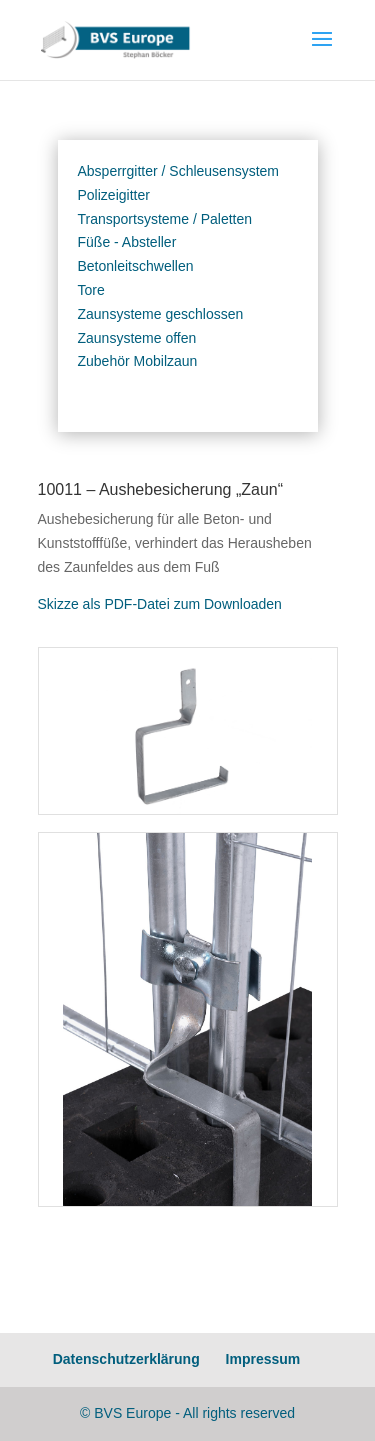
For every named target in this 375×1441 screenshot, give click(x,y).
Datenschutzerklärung (126, 1359)
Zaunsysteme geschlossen (161, 314)
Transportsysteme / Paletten (165, 219)
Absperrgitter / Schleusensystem (179, 171)
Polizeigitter (114, 195)
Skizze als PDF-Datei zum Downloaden (160, 604)
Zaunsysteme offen (137, 338)
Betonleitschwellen (136, 266)
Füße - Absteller (127, 242)
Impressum (263, 1359)
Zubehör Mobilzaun (138, 361)
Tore (91, 290)
